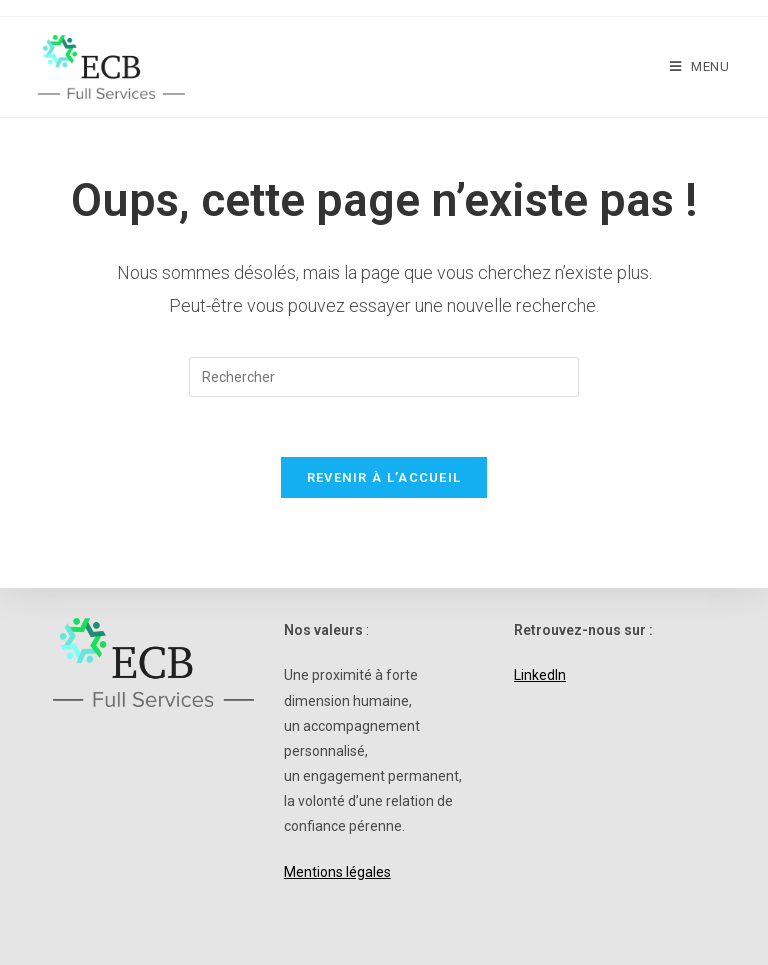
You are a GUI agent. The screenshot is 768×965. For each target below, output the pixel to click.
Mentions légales (337, 872)
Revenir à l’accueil (384, 477)
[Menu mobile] (700, 67)
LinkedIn (540, 675)
